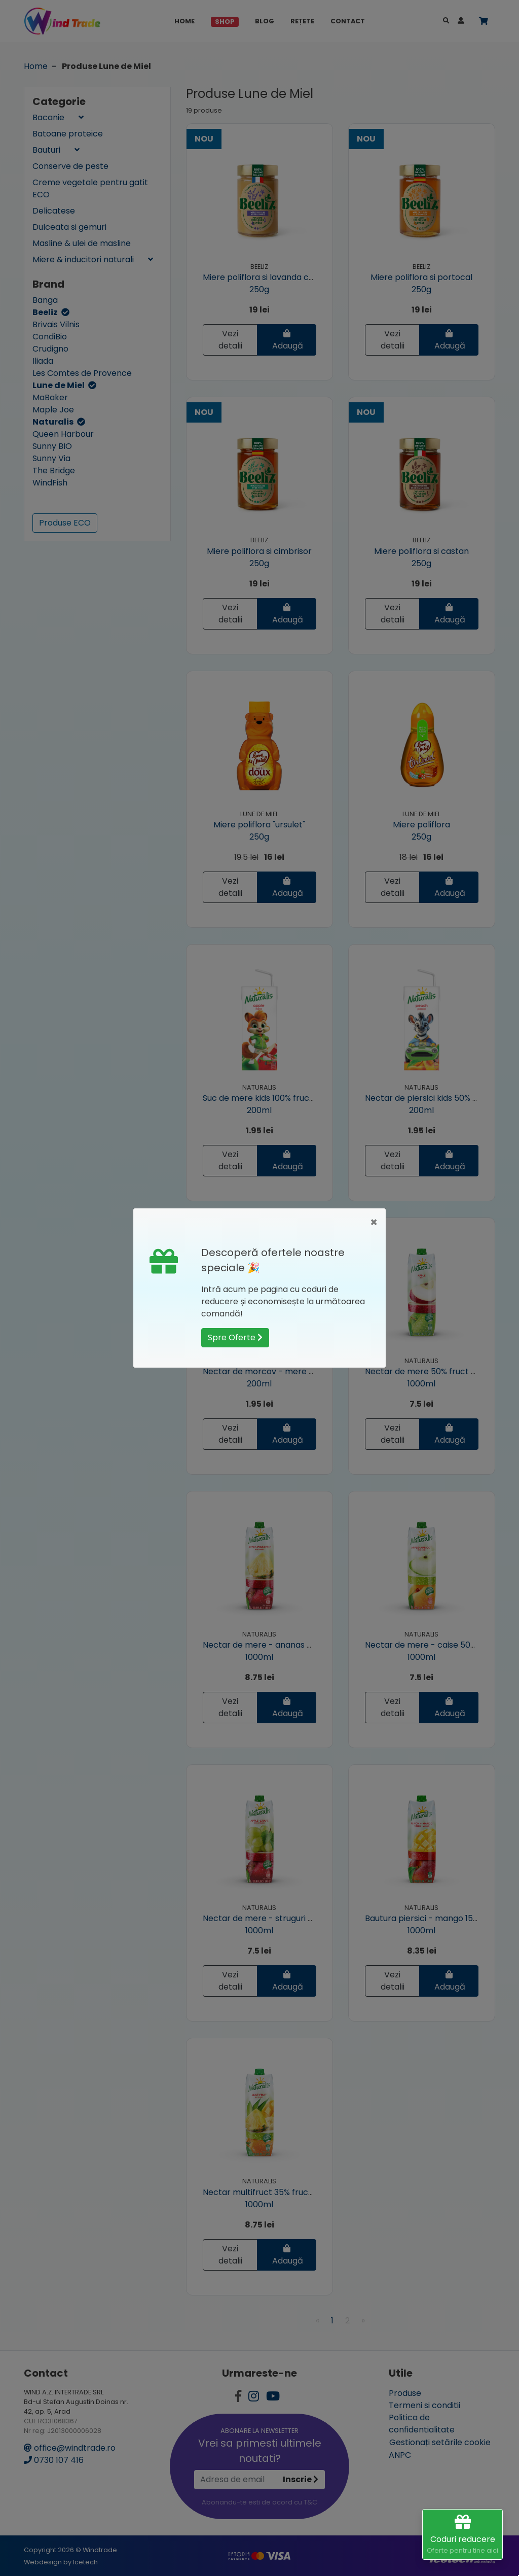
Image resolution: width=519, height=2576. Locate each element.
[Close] (374, 1222)
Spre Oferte (235, 1337)
